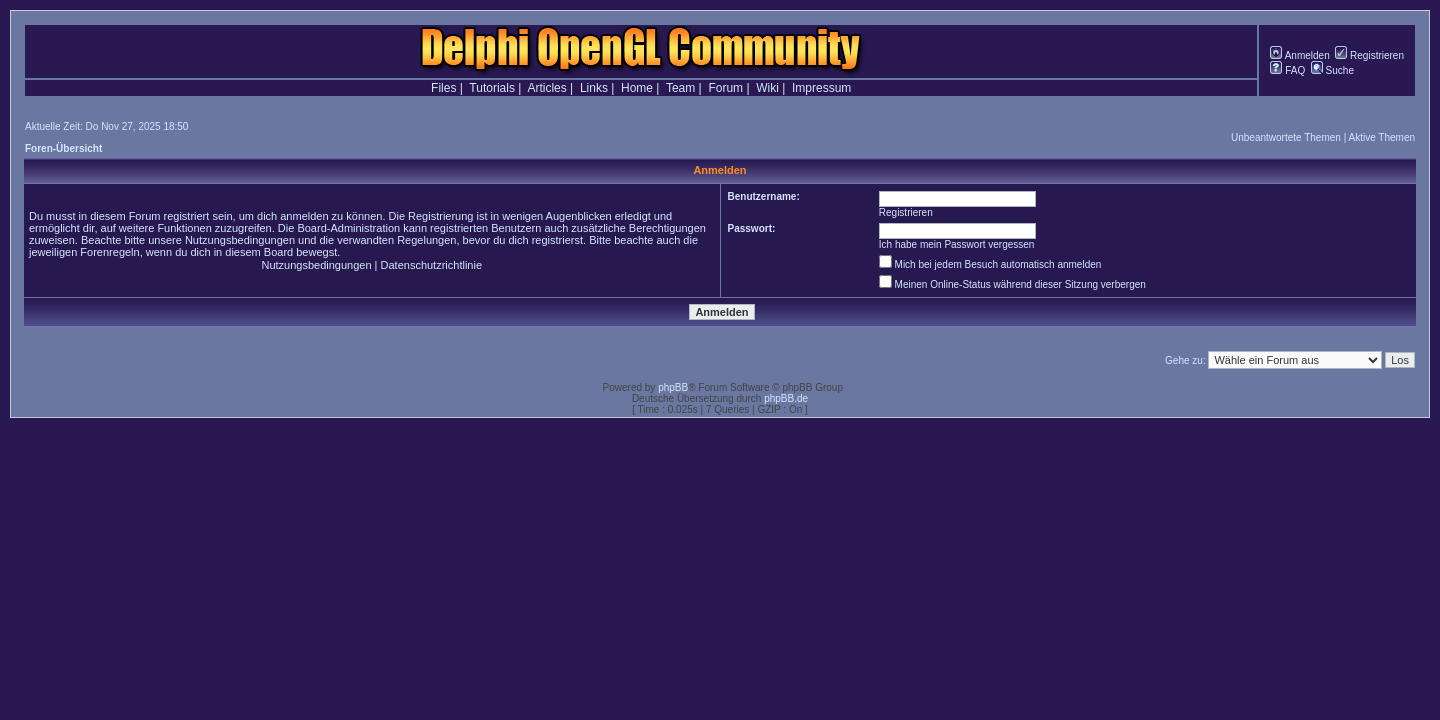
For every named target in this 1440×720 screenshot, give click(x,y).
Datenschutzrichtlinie (432, 265)
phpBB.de (786, 398)
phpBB (673, 387)
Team (680, 88)
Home (637, 88)
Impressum (821, 88)
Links (594, 88)
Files (443, 88)
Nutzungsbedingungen (316, 265)
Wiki (767, 88)
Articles (546, 88)
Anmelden (1299, 55)
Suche (1332, 70)
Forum (725, 88)
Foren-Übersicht (63, 148)
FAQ (1287, 70)
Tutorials (492, 88)
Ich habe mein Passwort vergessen (957, 244)
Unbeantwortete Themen (1286, 137)
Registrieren (1369, 55)
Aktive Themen (1381, 137)
